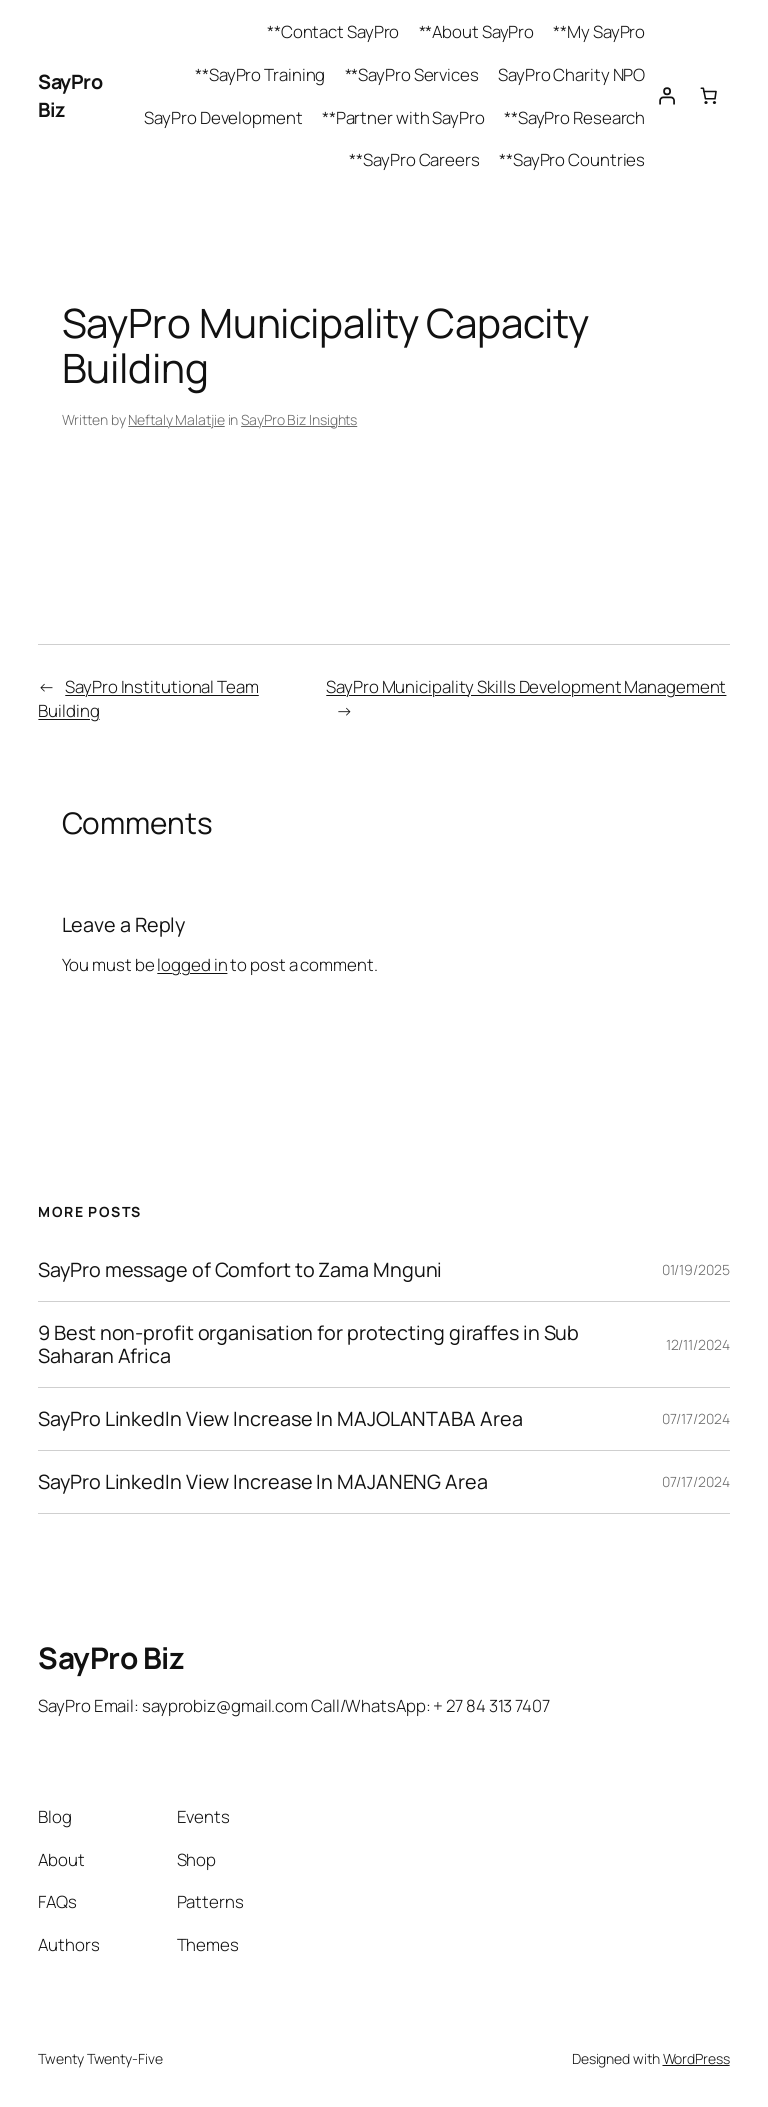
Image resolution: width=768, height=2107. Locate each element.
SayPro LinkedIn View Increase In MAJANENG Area (262, 1482)
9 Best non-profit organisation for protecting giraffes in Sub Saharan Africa (308, 1344)
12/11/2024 (698, 1344)
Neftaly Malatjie (176, 419)
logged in (192, 964)
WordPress (696, 2058)
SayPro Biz (111, 1657)
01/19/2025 (696, 1269)
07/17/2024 (696, 1418)
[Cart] (708, 96)
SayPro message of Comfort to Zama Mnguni (240, 1270)
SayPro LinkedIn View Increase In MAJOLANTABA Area (280, 1419)
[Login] (666, 96)
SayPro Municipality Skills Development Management (526, 686)
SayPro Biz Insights (299, 419)
